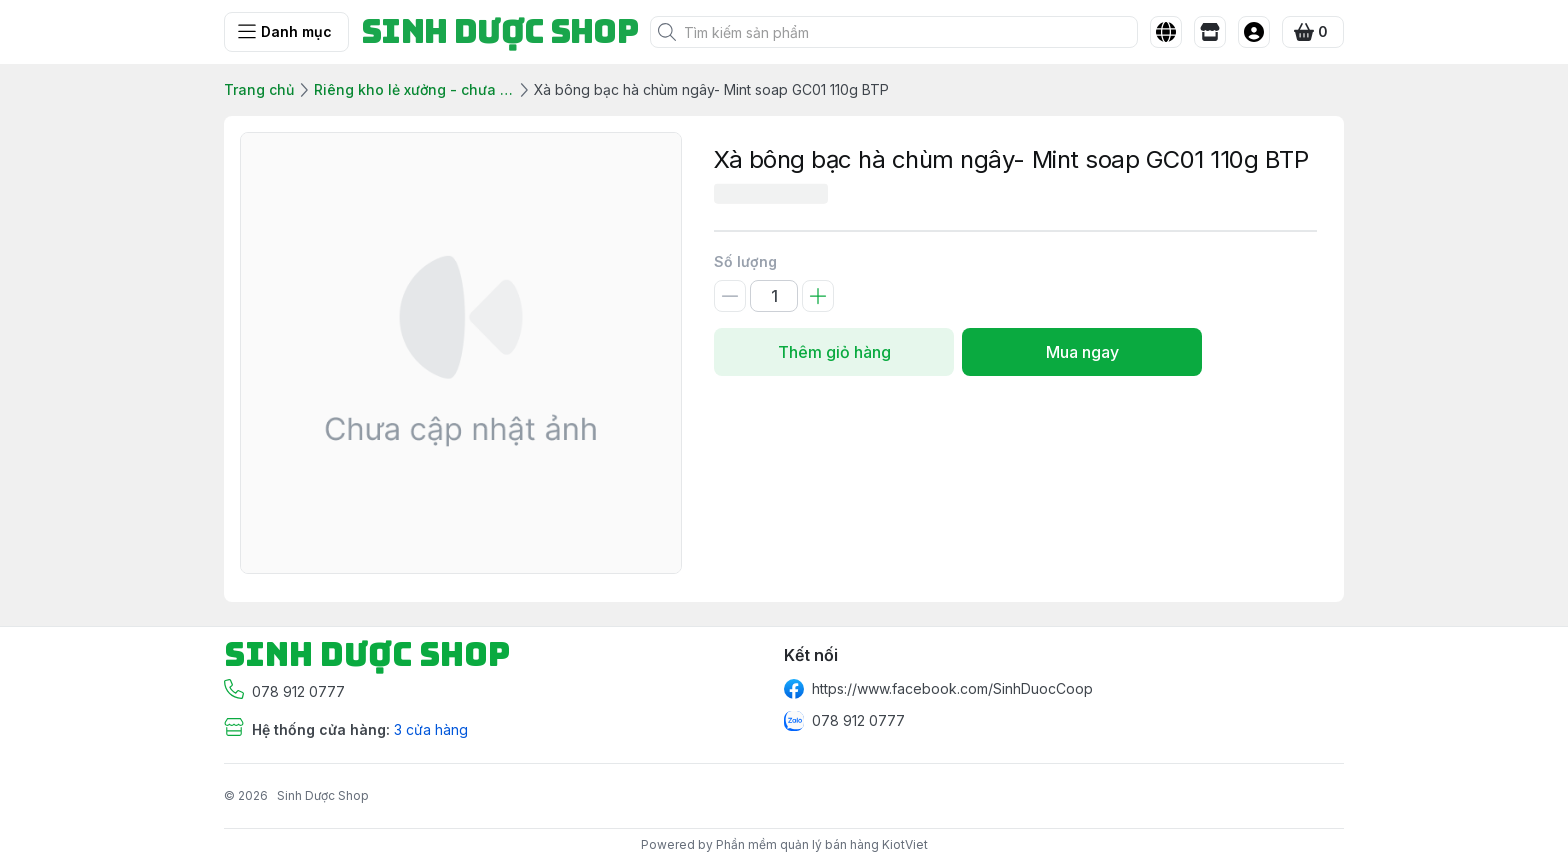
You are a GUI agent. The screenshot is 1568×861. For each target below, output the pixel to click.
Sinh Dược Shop (323, 795)
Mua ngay (1082, 352)
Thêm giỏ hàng (834, 352)
